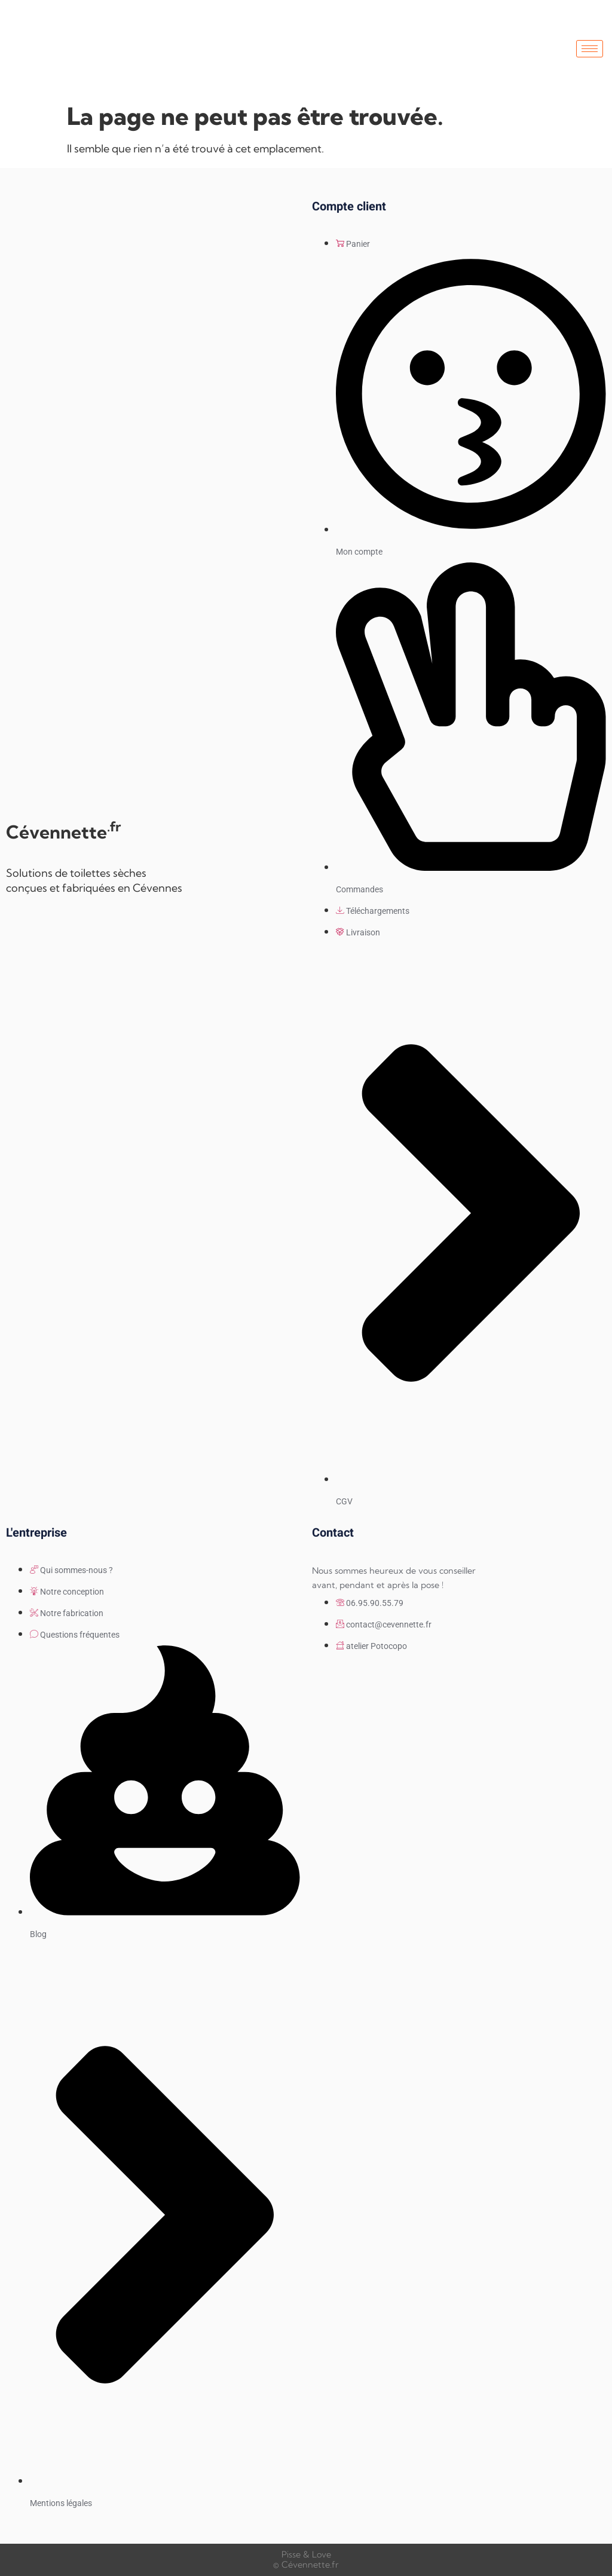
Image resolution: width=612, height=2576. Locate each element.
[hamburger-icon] (589, 48)
